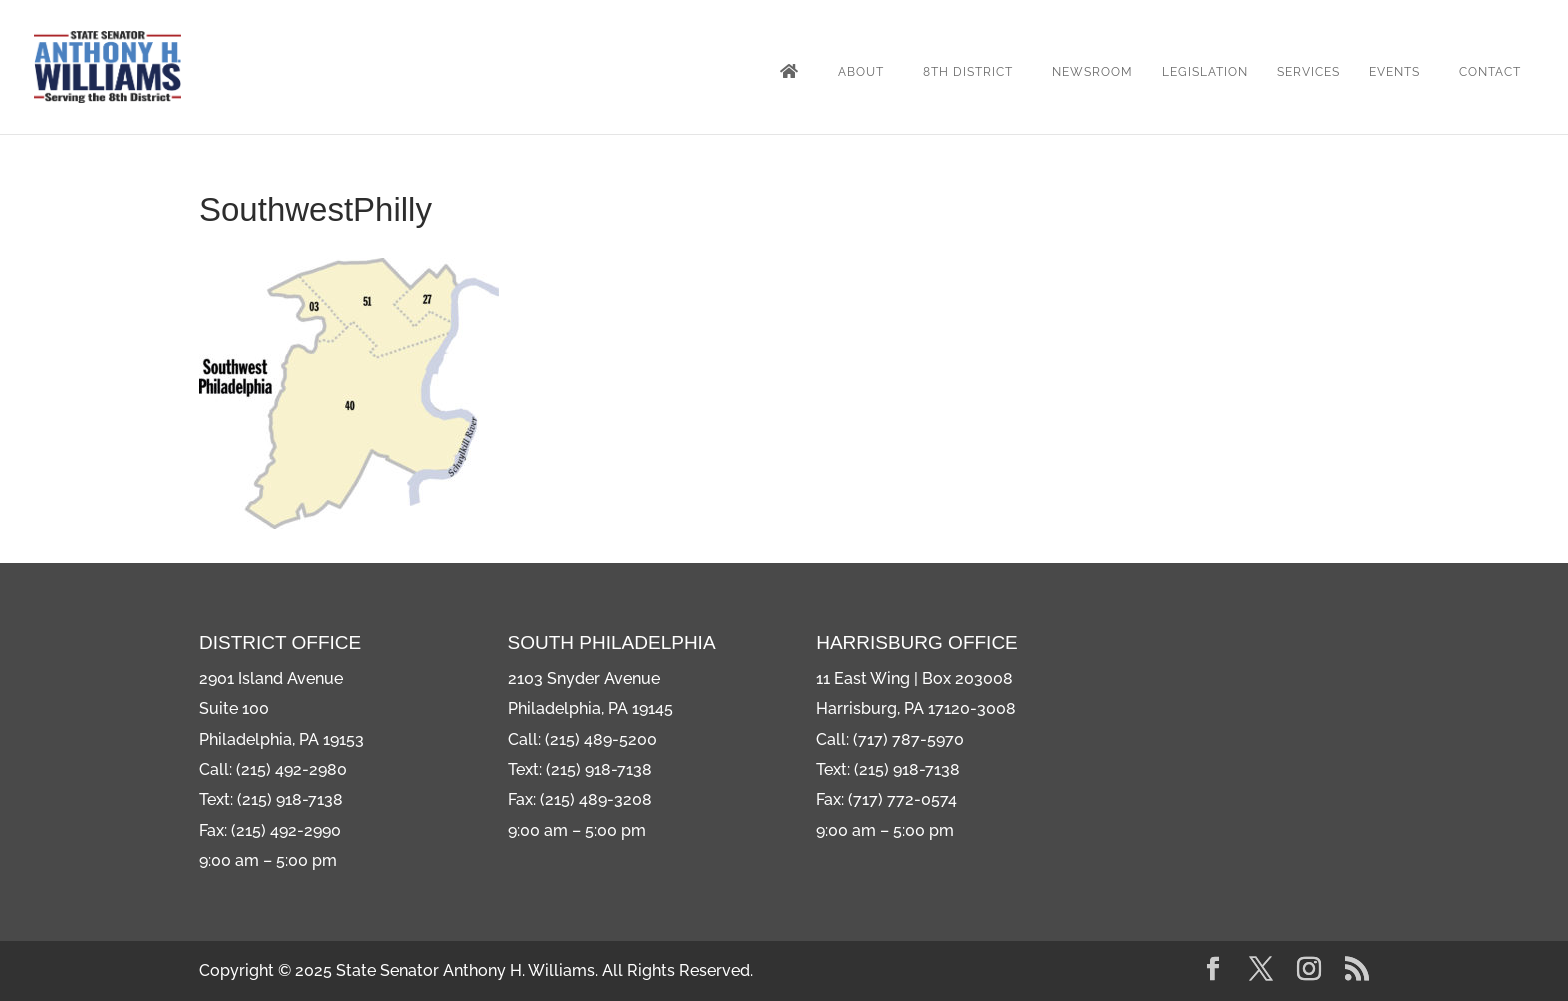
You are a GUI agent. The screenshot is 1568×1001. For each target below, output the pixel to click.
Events (1394, 72)
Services (1308, 72)
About (861, 72)
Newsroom (1092, 72)
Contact (1490, 72)
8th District (968, 72)
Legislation (1205, 72)
